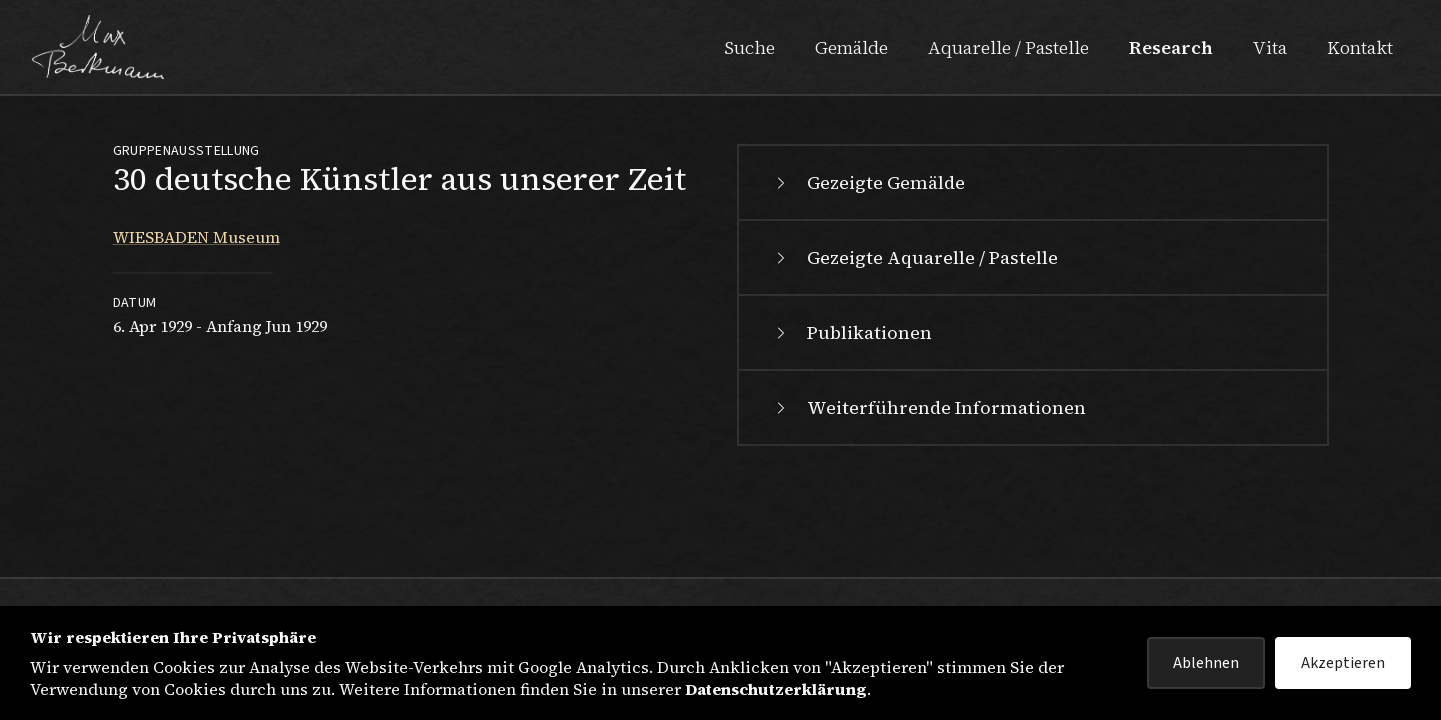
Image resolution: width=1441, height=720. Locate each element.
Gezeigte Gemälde (868, 182)
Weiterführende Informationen (928, 407)
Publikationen (851, 332)
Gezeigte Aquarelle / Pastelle (914, 257)
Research (1171, 47)
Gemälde (851, 47)
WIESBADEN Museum (196, 237)
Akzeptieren (1343, 663)
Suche (749, 47)
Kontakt (1360, 47)
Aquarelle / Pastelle (1008, 47)
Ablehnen (1206, 663)
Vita (1270, 47)
